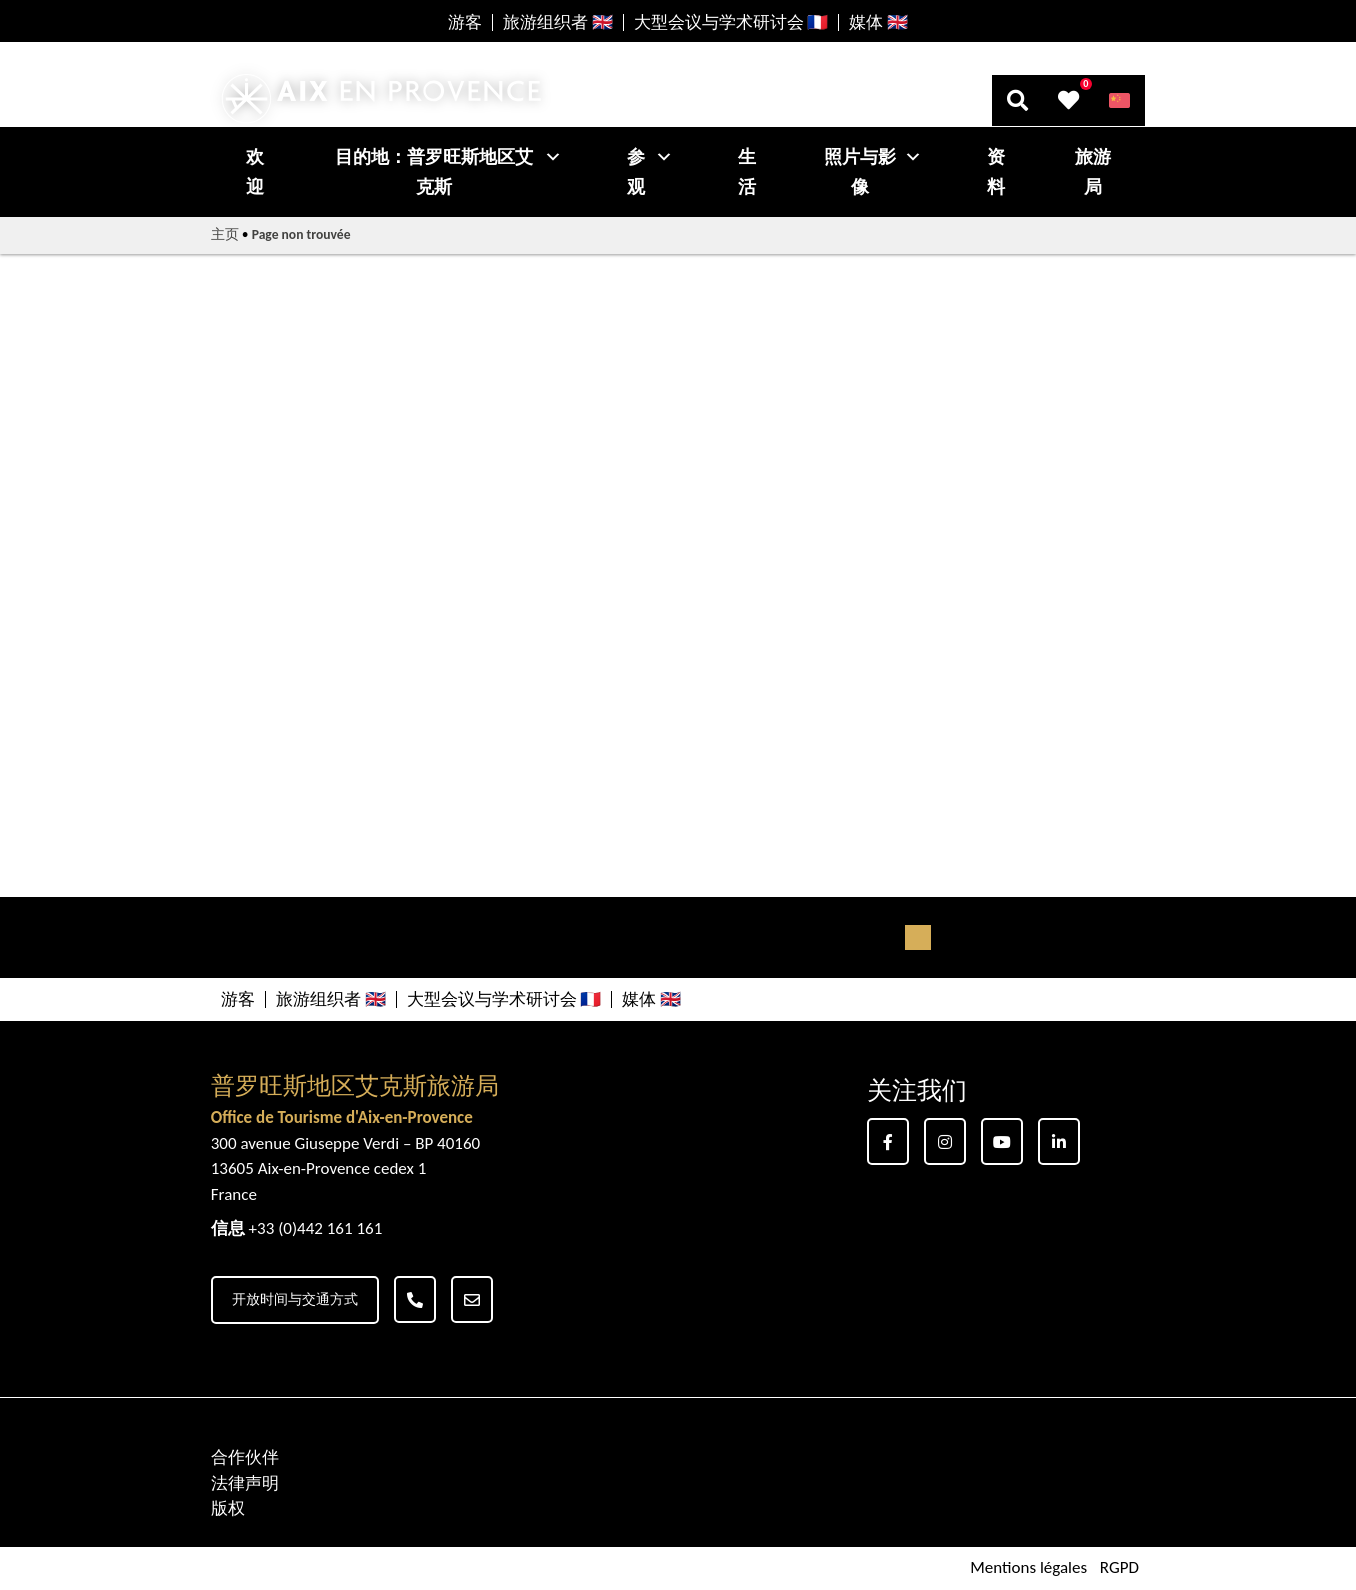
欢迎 (255, 172)
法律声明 (245, 1483)
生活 (747, 172)
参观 (650, 172)
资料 (996, 172)
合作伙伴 (245, 1457)
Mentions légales (1028, 1568)
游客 (465, 22)
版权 (228, 1508)
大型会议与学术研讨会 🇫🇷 (731, 22)
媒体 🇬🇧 (878, 22)
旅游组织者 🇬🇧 (558, 22)
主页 (225, 234)
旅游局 (1093, 172)
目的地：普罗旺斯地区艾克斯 (449, 172)
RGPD (1119, 1568)
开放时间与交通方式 (295, 1299)
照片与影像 (873, 172)
